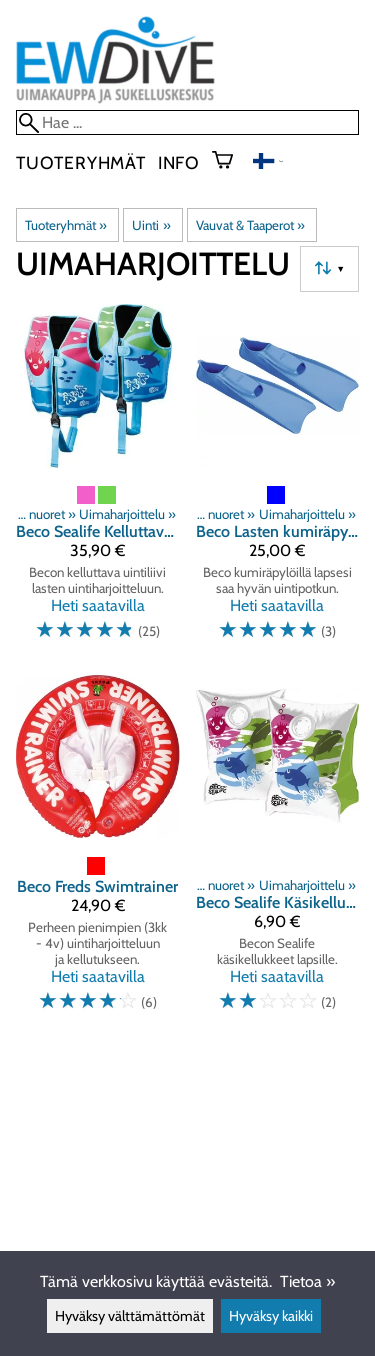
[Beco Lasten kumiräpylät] (278, 481)
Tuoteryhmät (81, 162)
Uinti (151, 225)
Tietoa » (307, 1281)
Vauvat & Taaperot (250, 225)
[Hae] (187, 122)
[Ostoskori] (230, 162)
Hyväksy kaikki (271, 1316)
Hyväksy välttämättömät (130, 1316)
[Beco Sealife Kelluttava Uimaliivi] (98, 481)
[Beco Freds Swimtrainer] (98, 852)
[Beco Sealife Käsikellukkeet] (278, 852)
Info (179, 162)
